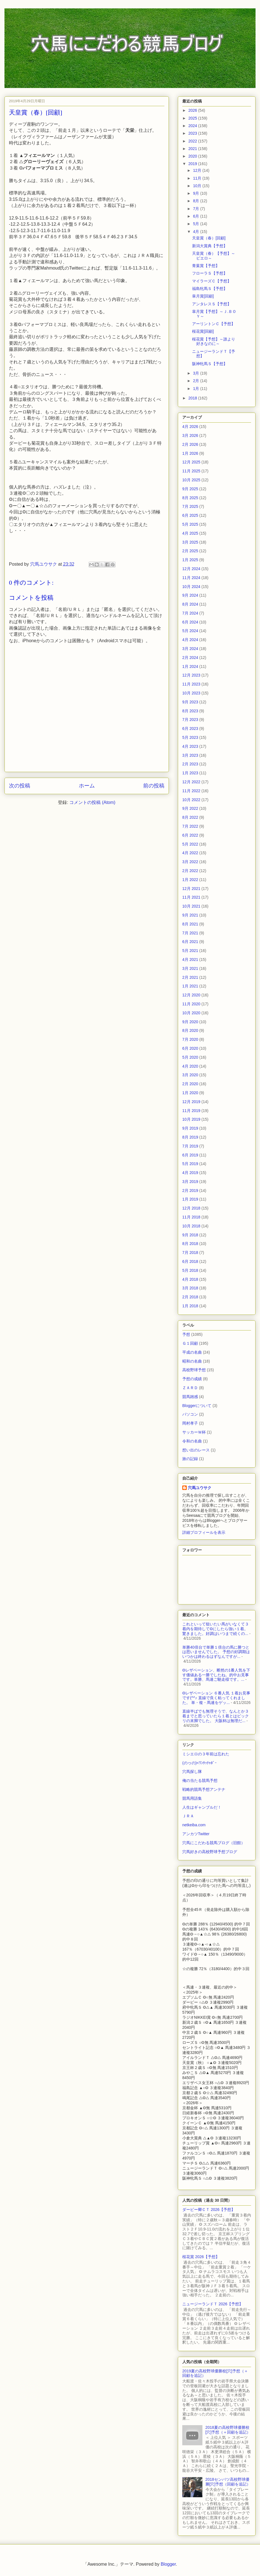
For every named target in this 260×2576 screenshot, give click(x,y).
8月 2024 (190, 604)
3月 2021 (190, 968)
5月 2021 (190, 950)
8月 (196, 201)
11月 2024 (191, 577)
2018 (193, 398)
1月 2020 (190, 1093)
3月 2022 (190, 862)
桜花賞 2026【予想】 (200, 2256)
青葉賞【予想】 (205, 265)
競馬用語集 (192, 1798)
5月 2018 (190, 1270)
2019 (193, 163)
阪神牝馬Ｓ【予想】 (209, 363)
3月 (196, 373)
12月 (197, 170)
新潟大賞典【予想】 (209, 246)
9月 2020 (190, 1022)
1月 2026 (190, 453)
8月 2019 (190, 1137)
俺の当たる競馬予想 (200, 1780)
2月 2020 (190, 1084)
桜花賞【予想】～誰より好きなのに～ (213, 341)
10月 (197, 186)
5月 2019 (190, 1163)
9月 (196, 193)
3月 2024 (190, 648)
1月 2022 (190, 879)
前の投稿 (153, 786)
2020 (193, 156)
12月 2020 (191, 995)
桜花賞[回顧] (203, 331)
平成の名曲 (192, 1352)
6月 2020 (190, 1048)
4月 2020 (190, 1066)
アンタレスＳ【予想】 (211, 304)
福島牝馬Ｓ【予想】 (209, 288)
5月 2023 (190, 737)
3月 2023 (190, 755)
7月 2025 (190, 506)
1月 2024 (190, 666)
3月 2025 (190, 542)
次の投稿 (19, 786)
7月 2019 (190, 1146)
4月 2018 (190, 1279)
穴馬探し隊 (192, 1771)
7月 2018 (190, 1252)
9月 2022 (190, 808)
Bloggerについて (196, 1405)
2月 (196, 380)
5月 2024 (190, 630)
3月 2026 (190, 435)
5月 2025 (190, 524)
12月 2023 (191, 675)
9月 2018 (190, 1235)
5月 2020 (190, 1057)
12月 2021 (191, 888)
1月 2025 (190, 560)
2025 (193, 118)
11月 (197, 178)
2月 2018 (190, 1297)
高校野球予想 (194, 1370)
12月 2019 (191, 1101)
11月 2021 (191, 897)
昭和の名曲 (192, 1361)
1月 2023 (190, 773)
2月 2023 (190, 764)
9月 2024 (190, 595)
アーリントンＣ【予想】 (213, 324)
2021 (193, 148)
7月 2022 (190, 826)
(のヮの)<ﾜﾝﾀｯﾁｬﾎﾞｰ (199, 1763)
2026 (193, 110)
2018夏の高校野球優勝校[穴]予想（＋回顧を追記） (228, 2429)
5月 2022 (190, 844)
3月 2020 (190, 1075)
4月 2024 (190, 639)
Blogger (168, 2564)
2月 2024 (190, 657)
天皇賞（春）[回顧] (209, 238)
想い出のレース (196, 1450)
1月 (196, 388)
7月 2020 (190, 1039)
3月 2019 (190, 1181)
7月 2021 (190, 933)
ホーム (87, 786)
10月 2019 (191, 1119)
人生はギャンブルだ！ (201, 1807)
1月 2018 (190, 1306)
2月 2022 (190, 870)
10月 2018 (191, 1226)
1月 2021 (190, 986)
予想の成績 (192, 1379)
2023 (193, 133)
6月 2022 (190, 835)
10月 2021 (191, 906)
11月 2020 (191, 1004)
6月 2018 (190, 1261)
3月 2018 (190, 1288)
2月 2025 (190, 551)
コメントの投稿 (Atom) (92, 802)
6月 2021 (190, 941)
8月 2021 (190, 924)
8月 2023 (190, 711)
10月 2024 (191, 586)
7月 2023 (190, 719)
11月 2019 (191, 1110)
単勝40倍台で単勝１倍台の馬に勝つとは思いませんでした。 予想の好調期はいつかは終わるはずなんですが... (216, 1652)
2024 (193, 125)
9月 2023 (190, 702)
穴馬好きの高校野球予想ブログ (209, 1851)
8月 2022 (190, 817)
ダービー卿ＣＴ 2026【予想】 (208, 2209)
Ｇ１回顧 (190, 1343)
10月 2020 (191, 1013)
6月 (196, 216)
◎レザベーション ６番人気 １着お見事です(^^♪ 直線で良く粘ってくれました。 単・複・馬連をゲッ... (216, 1698)
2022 (193, 141)
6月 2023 (190, 728)
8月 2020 (190, 1030)
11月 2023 (191, 684)
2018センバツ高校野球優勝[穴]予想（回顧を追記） (228, 2481)
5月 (196, 224)
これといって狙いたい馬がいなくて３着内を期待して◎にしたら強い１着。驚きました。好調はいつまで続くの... (215, 1629)
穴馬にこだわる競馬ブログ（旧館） (213, 1843)
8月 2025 (190, 498)
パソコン (190, 1414)
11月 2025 (191, 471)
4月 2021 (190, 959)
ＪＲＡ (188, 1816)
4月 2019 (190, 1172)
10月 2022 (191, 799)
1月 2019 (190, 1199)
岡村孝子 (190, 1423)
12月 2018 (191, 1208)
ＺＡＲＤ (190, 1387)
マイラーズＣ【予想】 (211, 281)
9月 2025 (190, 489)
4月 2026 (190, 426)
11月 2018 (191, 1217)
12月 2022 (191, 782)
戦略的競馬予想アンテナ (203, 1789)
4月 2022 (190, 853)
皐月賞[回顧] (203, 296)
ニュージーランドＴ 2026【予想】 (212, 2304)
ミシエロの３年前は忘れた (205, 1754)
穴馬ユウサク (199, 1487)
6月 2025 (190, 515)
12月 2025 (191, 462)
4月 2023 (190, 746)
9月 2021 (190, 915)
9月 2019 (190, 1128)
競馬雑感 (190, 1396)
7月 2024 (190, 613)
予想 (186, 1334)
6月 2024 (190, 622)
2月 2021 (190, 977)
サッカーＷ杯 (194, 1432)
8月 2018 (190, 1243)
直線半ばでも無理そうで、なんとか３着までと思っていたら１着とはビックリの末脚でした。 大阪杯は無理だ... (215, 1716)
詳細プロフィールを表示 (203, 1532)
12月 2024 (191, 568)
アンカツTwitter (195, 1834)
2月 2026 (190, 444)
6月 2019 (190, 1155)
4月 (196, 231)
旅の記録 (190, 1458)
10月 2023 (191, 693)
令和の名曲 (192, 1441)
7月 (196, 208)
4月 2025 (190, 533)
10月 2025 (191, 480)
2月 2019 (190, 1190)
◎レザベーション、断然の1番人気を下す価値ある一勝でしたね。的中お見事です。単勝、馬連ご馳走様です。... (216, 1675)
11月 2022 (191, 791)
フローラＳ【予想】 (209, 273)
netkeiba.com (193, 1825)
